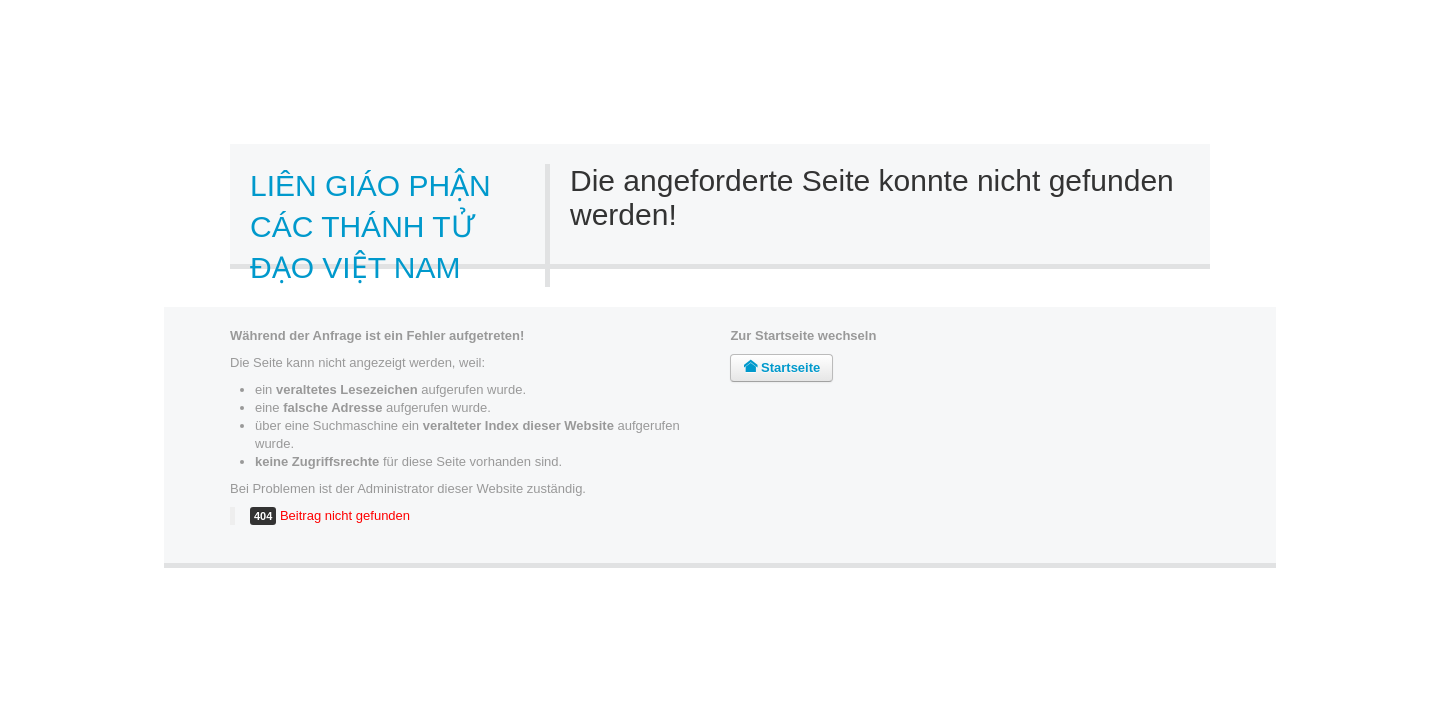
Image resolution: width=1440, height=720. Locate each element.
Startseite (781, 367)
